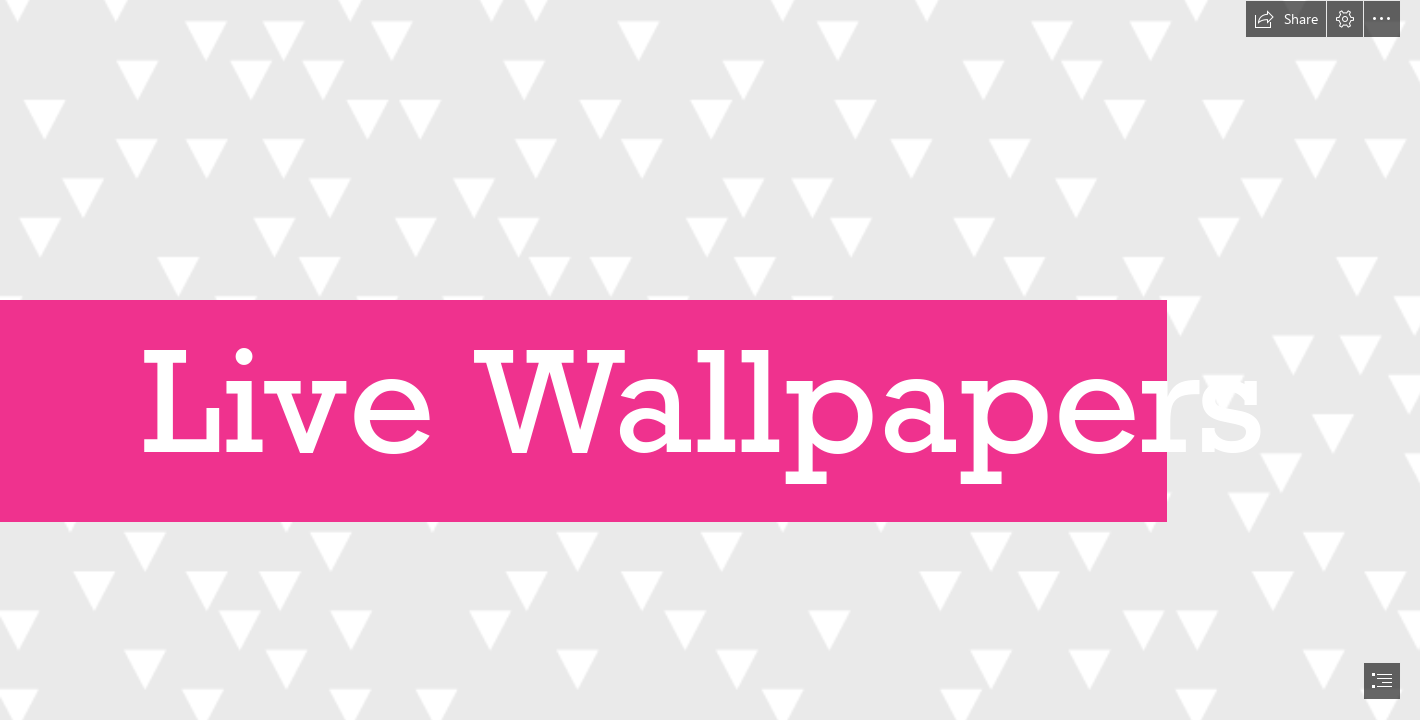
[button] (1286, 19)
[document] (710, 360)
